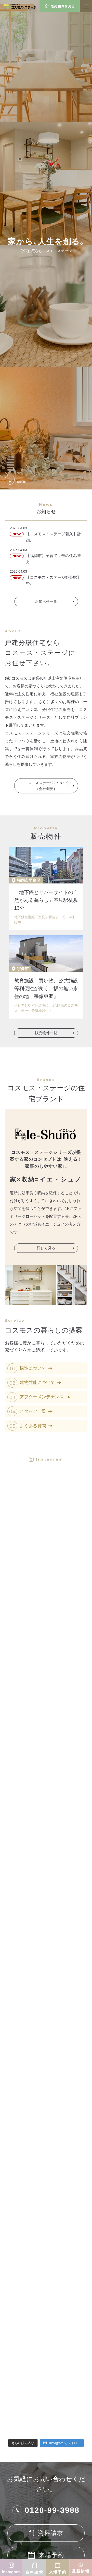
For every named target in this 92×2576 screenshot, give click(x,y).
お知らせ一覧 (46, 601)
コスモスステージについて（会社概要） (46, 786)
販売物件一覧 (46, 1033)
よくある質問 (36, 1425)
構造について (36, 1368)
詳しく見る (46, 1248)
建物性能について (40, 1382)
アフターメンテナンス (45, 1396)
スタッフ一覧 (36, 1411)
